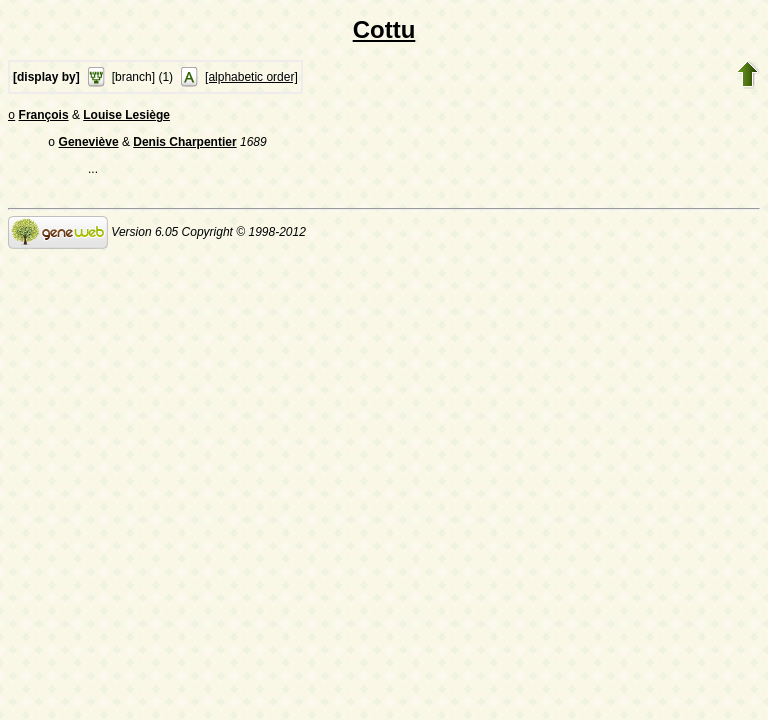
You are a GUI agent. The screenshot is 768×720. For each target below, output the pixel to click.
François (44, 117)
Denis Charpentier (184, 146)
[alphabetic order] (251, 77)
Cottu (384, 29)
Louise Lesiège (126, 117)
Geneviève (89, 146)
